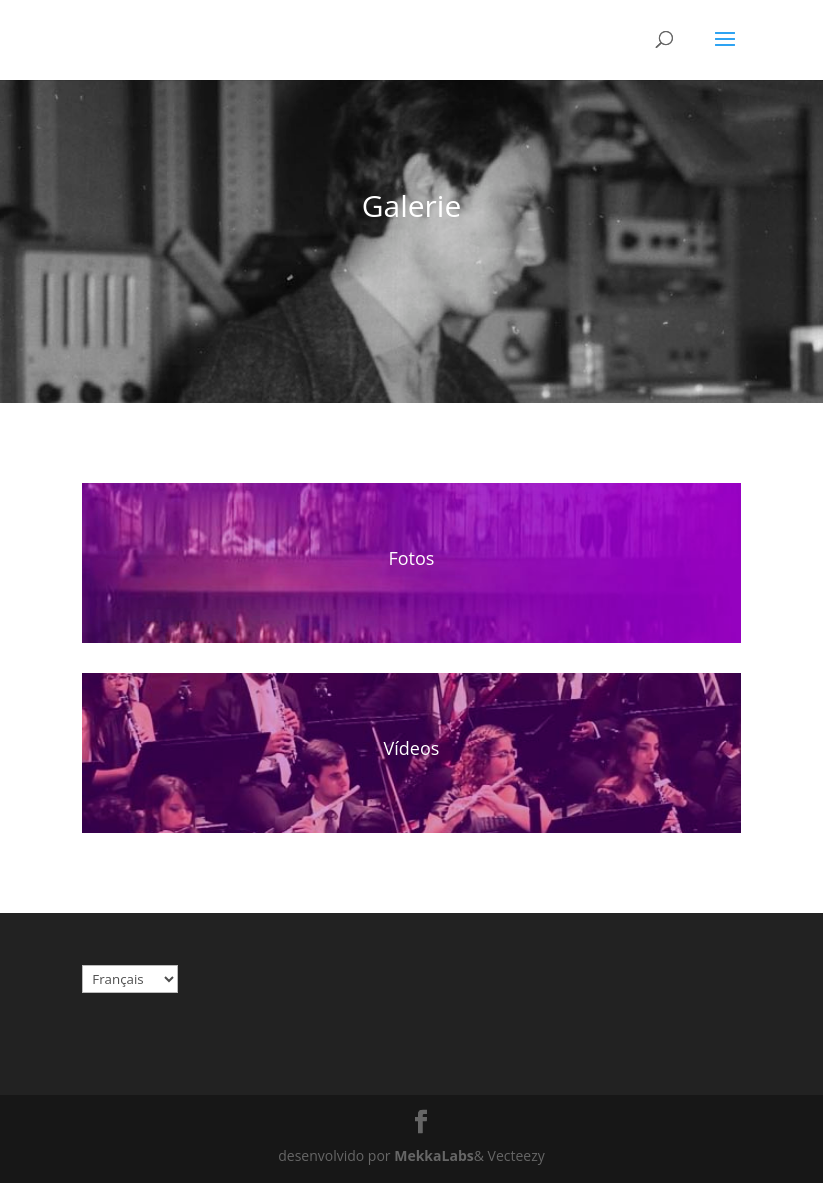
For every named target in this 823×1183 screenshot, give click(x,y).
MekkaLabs (433, 1155)
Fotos (412, 558)
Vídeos (412, 748)
